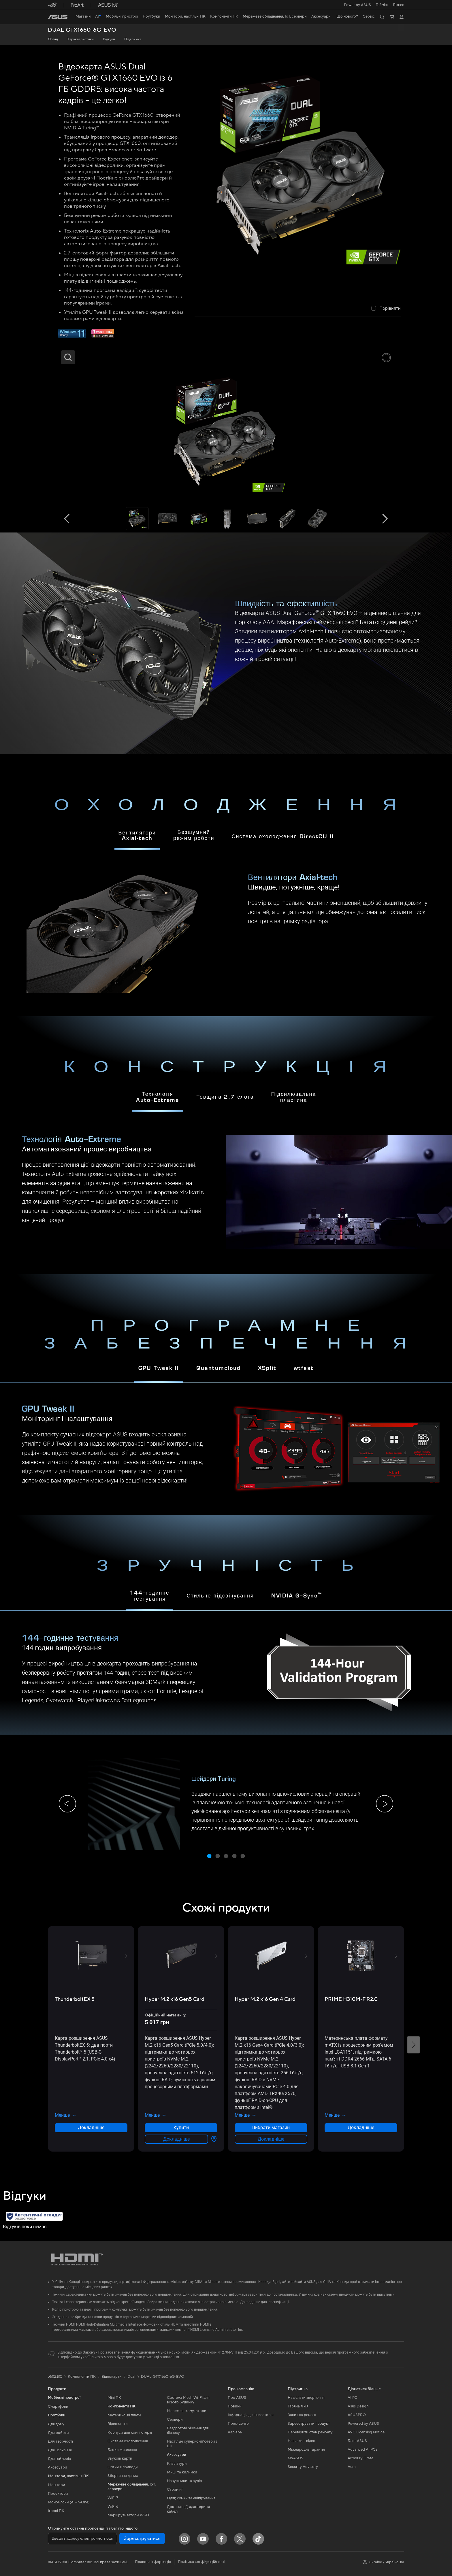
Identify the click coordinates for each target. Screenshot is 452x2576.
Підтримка (132, 39)
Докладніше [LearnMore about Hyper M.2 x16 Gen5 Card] (176, 2139)
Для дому (56, 2424)
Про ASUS (237, 2397)
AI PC (352, 2397)
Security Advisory (303, 2466)
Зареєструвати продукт (309, 2423)
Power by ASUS (357, 5)
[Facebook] (221, 2539)
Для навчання (60, 2450)
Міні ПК (114, 2397)
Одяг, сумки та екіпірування (191, 2498)
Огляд (53, 39)
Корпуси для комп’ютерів (130, 2432)
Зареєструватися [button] (142, 2538)
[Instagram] (184, 2539)
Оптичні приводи (123, 2467)
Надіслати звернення (306, 2397)
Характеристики (80, 39)
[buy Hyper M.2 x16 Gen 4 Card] (265, 1999)
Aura (352, 2466)
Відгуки (109, 39)
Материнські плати (124, 2415)
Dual (131, 2376)
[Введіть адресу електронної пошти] (82, 2538)
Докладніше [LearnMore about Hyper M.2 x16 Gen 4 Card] (271, 2139)
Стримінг (175, 2489)
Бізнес (398, 5)
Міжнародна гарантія (306, 2449)
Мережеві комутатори (186, 2411)
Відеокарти (118, 2424)
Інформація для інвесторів (251, 2415)
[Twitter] (240, 2539)
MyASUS (295, 2458)
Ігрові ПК (56, 2511)
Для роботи (58, 2432)
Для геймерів (59, 2458)
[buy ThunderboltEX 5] (75, 1999)
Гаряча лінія (298, 2406)
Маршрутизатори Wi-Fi (128, 2515)
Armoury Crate (360, 2458)
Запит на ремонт (302, 2415)
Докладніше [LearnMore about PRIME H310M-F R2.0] (361, 2127)
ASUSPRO (357, 2415)
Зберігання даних (123, 2475)
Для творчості (60, 2441)
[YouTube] (203, 2539)
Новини (235, 2406)
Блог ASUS (357, 2441)
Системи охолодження (128, 2441)
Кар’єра (235, 2432)
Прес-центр (238, 2423)
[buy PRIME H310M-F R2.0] (351, 1999)
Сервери (175, 2419)
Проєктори (58, 2493)
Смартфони (58, 2406)
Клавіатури (177, 2463)
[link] (57, 17)
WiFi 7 (113, 2498)
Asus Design (358, 2406)
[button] (382, 5)
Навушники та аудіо (184, 2481)
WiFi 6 (113, 2506)
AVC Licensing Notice (366, 2432)
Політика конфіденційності (201, 2562)
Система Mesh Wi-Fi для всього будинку (188, 2400)
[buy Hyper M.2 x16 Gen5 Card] (174, 1999)
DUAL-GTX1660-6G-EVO (82, 30)
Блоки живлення (122, 2449)
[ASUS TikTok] (258, 2539)
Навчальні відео (301, 2441)
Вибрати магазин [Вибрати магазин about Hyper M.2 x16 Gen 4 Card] (271, 2127)
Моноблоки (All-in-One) (68, 2502)
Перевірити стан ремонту (310, 2432)
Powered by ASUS (363, 2423)
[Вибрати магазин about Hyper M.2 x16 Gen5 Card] (212, 2139)
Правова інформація (153, 2562)
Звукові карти (120, 2458)
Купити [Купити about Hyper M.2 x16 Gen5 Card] (181, 2127)
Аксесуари (57, 2467)
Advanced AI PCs (362, 2449)
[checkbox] (386, 308)
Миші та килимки (182, 2472)
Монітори (56, 2485)
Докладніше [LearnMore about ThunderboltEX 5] (91, 2127)
